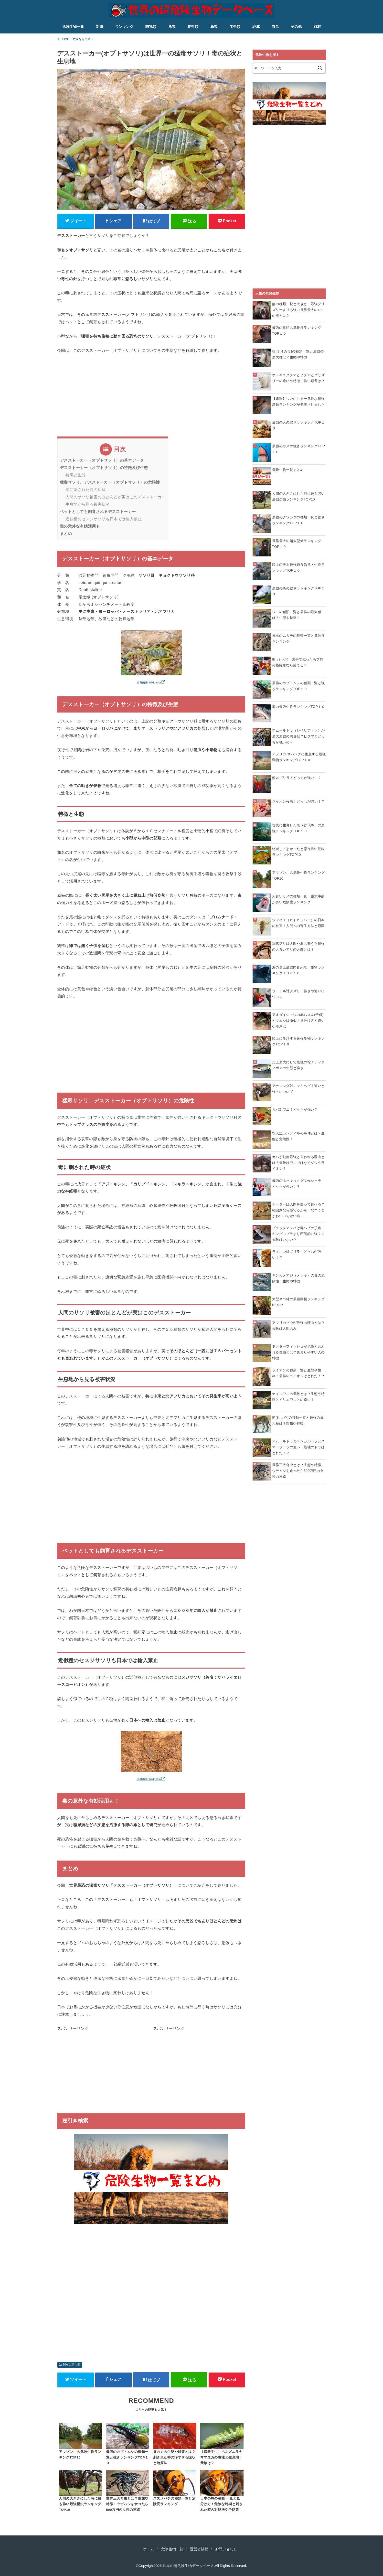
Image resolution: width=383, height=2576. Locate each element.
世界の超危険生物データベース (188, 2566)
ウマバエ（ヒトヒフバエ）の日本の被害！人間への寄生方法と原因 (298, 923)
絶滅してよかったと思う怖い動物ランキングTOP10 (298, 852)
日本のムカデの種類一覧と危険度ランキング (298, 638)
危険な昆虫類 (71, 2364)
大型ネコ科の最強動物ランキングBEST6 (298, 1302)
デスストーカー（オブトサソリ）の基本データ (102, 460)
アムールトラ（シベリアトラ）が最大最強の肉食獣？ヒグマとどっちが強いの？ (298, 736)
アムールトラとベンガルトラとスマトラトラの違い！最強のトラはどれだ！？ (298, 1447)
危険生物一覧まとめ (288, 470)
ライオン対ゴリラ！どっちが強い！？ (296, 1254)
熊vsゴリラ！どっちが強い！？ (296, 778)
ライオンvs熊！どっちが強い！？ (298, 801)
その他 (296, 27)
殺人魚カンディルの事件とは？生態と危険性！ (298, 1136)
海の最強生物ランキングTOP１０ (298, 707)
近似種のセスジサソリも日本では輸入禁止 (103, 519)
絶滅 (256, 27)
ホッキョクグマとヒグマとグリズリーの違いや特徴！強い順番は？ (298, 378)
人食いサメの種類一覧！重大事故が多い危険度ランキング (298, 899)
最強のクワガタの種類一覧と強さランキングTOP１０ (298, 520)
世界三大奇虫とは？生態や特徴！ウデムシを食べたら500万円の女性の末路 (298, 1471)
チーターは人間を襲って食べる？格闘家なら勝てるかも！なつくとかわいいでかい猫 (298, 1210)
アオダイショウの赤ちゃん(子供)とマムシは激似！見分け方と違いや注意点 (298, 1020)
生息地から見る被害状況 (87, 504)
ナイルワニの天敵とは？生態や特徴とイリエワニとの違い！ (298, 1397)
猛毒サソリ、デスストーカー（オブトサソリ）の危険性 (110, 482)
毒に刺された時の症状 (85, 490)
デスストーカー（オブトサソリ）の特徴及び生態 (104, 468)
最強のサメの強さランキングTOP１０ (298, 449)
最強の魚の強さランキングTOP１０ (298, 591)
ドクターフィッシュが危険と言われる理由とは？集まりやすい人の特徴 (298, 1352)
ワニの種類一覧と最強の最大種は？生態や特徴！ (296, 615)
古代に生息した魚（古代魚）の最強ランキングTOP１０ (298, 828)
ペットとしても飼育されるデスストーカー (98, 512)
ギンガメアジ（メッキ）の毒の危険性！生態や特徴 (298, 1278)
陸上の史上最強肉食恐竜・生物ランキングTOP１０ (298, 567)
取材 (317, 27)
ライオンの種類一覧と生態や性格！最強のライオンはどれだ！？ (298, 1373)
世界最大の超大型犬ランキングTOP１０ (296, 544)
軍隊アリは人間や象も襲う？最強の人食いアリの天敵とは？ (298, 946)
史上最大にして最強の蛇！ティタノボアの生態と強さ (298, 1065)
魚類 (172, 27)
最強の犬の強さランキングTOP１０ (298, 425)
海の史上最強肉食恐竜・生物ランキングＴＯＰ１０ (298, 970)
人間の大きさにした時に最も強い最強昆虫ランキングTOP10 (298, 496)
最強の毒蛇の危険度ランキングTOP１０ (296, 330)
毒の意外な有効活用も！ (82, 526)
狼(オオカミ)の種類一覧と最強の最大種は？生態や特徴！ (298, 354)
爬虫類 (192, 27)
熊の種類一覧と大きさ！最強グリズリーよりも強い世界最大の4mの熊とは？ (298, 310)
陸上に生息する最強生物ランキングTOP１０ (298, 1041)
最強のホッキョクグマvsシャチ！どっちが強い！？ (298, 1183)
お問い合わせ (226, 2549)
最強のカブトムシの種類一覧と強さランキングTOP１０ (298, 686)
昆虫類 (234, 27)
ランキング (124, 27)
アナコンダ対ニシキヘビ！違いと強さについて (298, 1089)
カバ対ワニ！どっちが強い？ (295, 1109)
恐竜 (275, 27)
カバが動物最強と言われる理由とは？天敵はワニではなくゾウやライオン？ (298, 1163)
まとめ (66, 534)
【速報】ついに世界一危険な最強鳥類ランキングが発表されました (298, 401)
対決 (99, 27)
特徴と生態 (75, 475)
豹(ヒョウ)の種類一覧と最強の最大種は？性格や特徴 (298, 1420)
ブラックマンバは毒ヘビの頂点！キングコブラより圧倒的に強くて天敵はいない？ (298, 1234)
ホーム (148, 2549)
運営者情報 (199, 2549)
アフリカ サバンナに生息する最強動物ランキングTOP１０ (299, 757)
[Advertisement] (151, 402)
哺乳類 (150, 27)
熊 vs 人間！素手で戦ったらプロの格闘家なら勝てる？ (297, 662)
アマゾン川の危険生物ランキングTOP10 (298, 875)
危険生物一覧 (73, 27)
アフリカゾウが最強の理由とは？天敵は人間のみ (298, 1326)
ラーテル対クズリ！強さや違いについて (298, 994)
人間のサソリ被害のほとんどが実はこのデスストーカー (115, 497)
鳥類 (214, 27)
